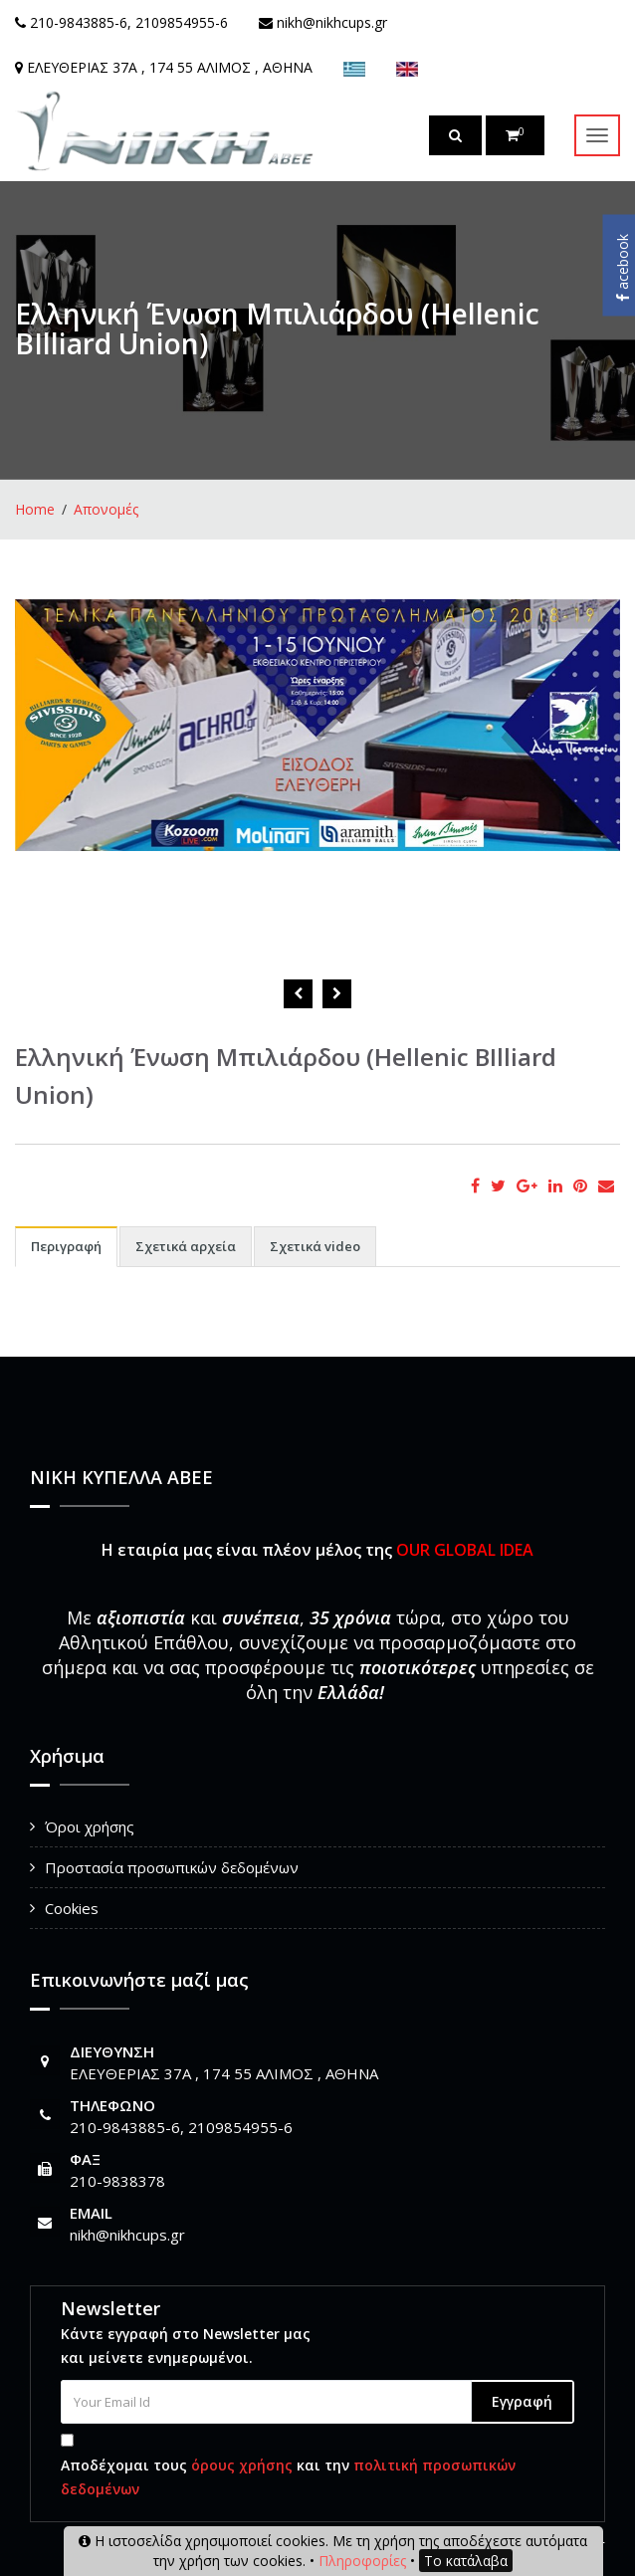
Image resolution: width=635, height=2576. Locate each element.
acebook (622, 268)
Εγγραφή (522, 2401)
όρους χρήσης (242, 2465)
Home (35, 509)
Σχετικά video (315, 1246)
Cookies (72, 1908)
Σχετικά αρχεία (185, 1246)
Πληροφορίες (362, 2560)
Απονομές (106, 509)
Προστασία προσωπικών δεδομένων (172, 1867)
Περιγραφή (66, 1246)
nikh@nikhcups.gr (127, 2235)
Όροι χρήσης (89, 1826)
